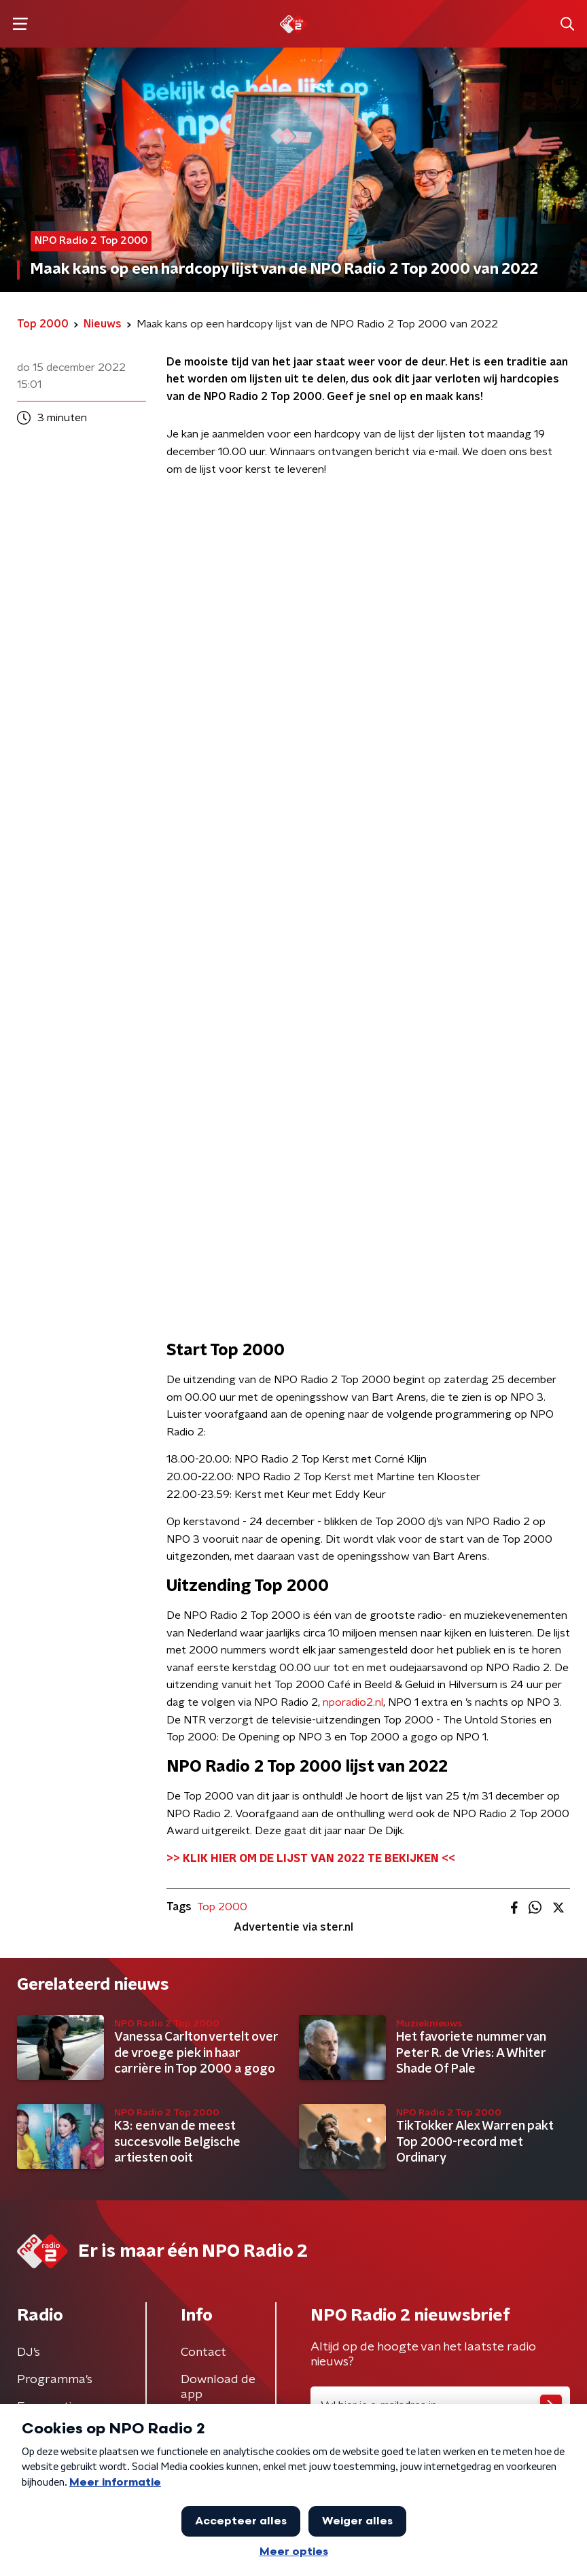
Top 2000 (222, 1906)
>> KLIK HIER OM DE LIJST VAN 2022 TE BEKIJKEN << (310, 1858)
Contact (203, 2352)
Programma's (54, 2380)
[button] (20, 24)
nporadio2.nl (353, 1702)
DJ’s (28, 2352)
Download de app (218, 2387)
